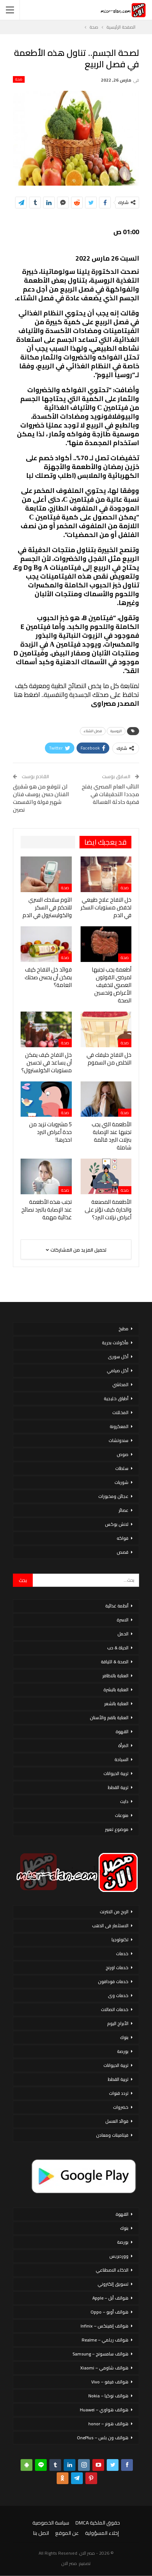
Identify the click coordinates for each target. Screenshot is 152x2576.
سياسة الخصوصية (50, 2522)
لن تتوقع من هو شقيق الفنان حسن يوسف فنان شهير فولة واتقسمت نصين (41, 798)
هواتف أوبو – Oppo (109, 2312)
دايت (124, 1801)
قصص (122, 1552)
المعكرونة (119, 1426)
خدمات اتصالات (114, 2009)
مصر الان (69, 2563)
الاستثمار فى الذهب (110, 1925)
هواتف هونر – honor (108, 2423)
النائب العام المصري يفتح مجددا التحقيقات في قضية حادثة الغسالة (110, 794)
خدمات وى (118, 1995)
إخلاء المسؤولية (102, 2533)
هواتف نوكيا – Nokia (108, 2395)
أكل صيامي (117, 1370)
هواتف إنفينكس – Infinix (104, 2326)
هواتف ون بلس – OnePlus (102, 2437)
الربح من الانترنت (114, 1911)
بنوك (124, 2037)
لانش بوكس (116, 1524)
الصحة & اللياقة (114, 1661)
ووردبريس (118, 2256)
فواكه (122, 1538)
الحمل (122, 1633)
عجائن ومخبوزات (113, 1496)
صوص (122, 1454)
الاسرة (122, 1620)
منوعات (121, 1815)
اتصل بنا (41, 2533)
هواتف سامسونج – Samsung (100, 2354)
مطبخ (123, 1328)
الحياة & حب (117, 1647)
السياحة (121, 1759)
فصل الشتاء (93, 730)
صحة (18, 79)
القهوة (122, 1731)
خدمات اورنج (117, 1967)
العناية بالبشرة (115, 1689)
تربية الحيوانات (115, 1773)
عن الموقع (67, 2533)
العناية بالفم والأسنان (109, 1717)
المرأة (123, 1745)
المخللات (120, 1412)
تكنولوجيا (120, 1939)
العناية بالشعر (116, 1703)
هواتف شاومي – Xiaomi (104, 2368)
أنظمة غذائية (116, 1606)
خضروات (120, 2107)
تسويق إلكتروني (113, 2284)
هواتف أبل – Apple (110, 2298)
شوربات (121, 1482)
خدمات (122, 1953)
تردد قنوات (118, 2093)
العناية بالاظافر (115, 1675)
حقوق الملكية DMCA (97, 2522)
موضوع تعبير (116, 1829)
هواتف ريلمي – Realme (105, 2340)
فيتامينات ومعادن (112, 2135)
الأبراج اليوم (117, 2023)
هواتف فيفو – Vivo (109, 2382)
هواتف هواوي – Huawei (104, 2409)
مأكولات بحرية (115, 1342)
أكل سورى (118, 1356)
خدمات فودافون (113, 1981)
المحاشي (120, 1384)
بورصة (122, 2051)
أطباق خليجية (116, 1398)
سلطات (121, 1468)
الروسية (116, 730)
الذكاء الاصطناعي (112, 2270)
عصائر (123, 1510)
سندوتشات (118, 1440)
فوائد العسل (116, 2121)
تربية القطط (118, 1787)
